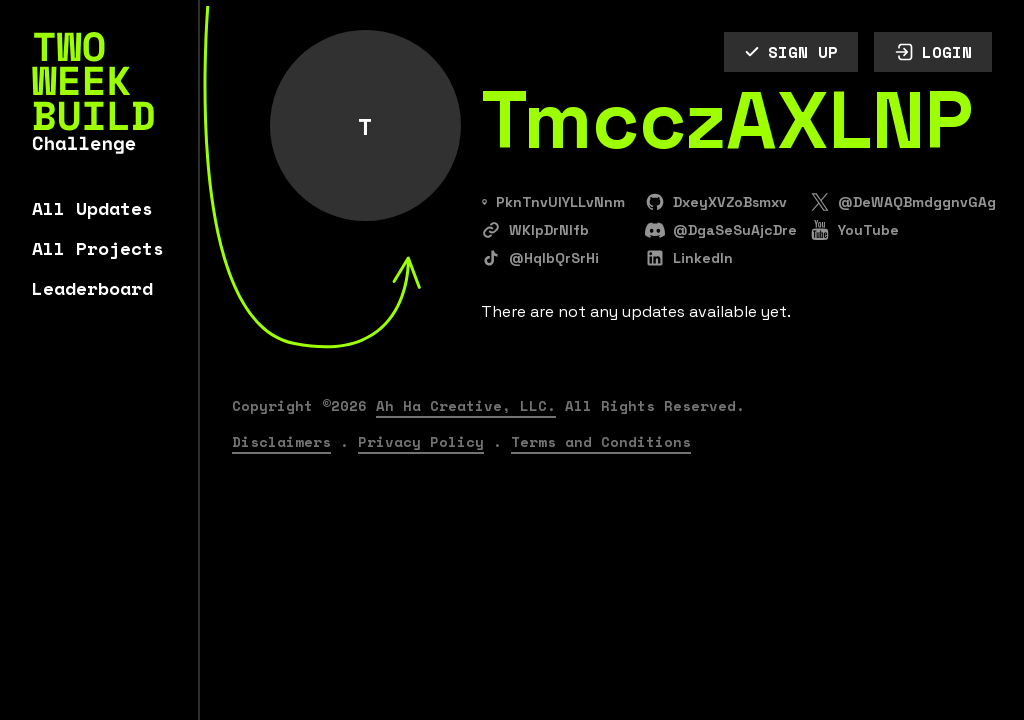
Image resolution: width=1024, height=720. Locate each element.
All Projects (98, 248)
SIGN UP (791, 52)
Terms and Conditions (601, 441)
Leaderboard (92, 288)
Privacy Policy (421, 441)
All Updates (92, 208)
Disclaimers (281, 441)
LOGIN (933, 52)
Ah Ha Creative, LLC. (466, 405)
